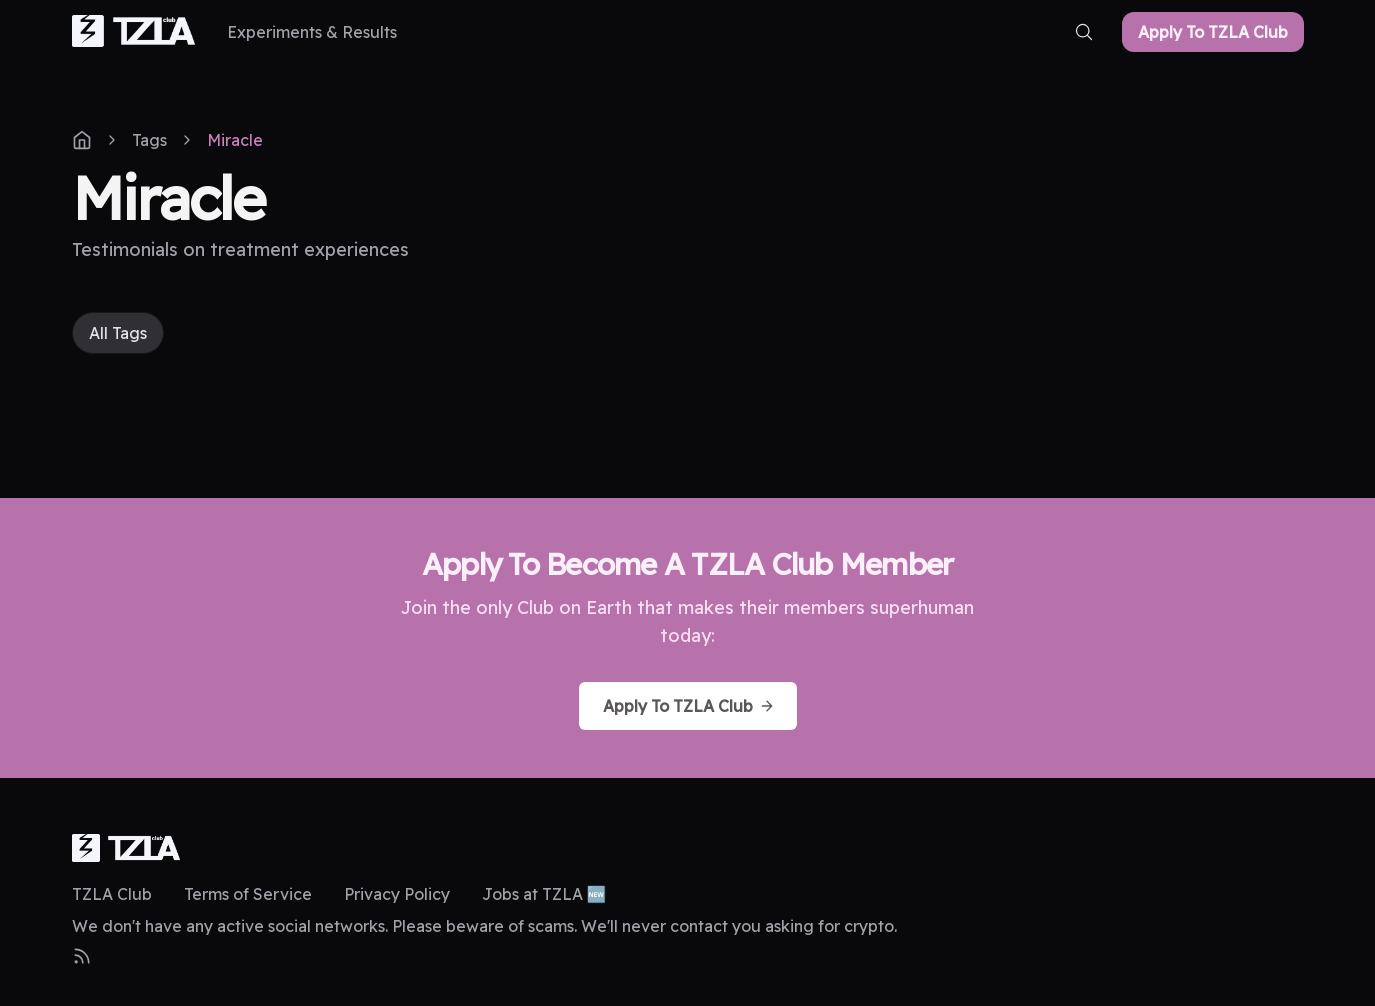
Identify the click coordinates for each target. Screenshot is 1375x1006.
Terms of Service (248, 894)
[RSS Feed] (82, 956)
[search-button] (1084, 32)
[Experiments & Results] (312, 32)
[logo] (126, 848)
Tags (149, 140)
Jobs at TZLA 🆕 (544, 894)
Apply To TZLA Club (1213, 32)
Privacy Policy (397, 894)
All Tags (118, 333)
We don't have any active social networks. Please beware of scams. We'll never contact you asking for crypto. (484, 926)
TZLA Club (112, 894)
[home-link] (134, 32)
